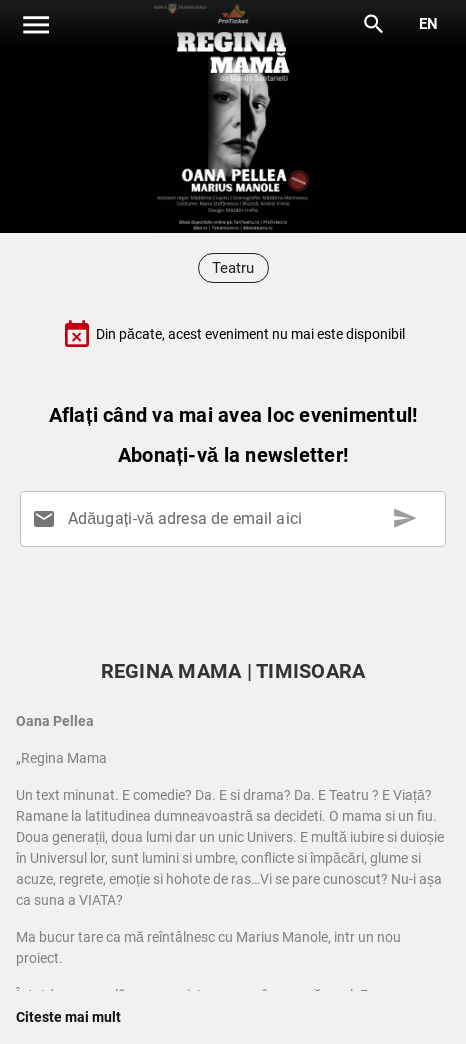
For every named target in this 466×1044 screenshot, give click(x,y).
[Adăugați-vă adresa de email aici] (237, 519)
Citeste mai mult (68, 1017)
